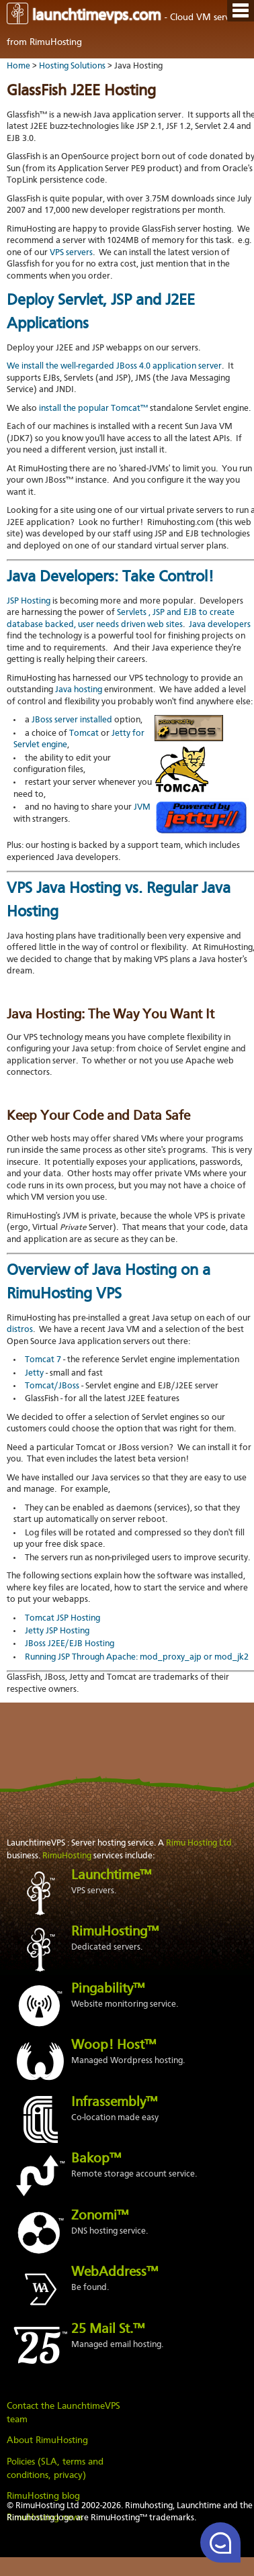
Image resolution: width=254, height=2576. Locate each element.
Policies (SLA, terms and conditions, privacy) (55, 2468)
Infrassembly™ (114, 2102)
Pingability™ (107, 1989)
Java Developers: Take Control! (110, 577)
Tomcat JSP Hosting (62, 1619)
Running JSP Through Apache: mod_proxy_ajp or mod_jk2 (137, 1658)
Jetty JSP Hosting (57, 1631)
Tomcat (84, 734)
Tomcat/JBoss (52, 1386)
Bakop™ (96, 2159)
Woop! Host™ (113, 2045)
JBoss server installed (72, 720)
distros (20, 1330)
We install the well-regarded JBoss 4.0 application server (114, 367)
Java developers (220, 625)
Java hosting (78, 690)
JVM (142, 808)
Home (18, 66)
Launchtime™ (111, 1875)
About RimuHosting (47, 2440)
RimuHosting (66, 1856)
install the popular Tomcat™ (93, 409)
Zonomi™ (99, 2216)
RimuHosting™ (115, 1932)
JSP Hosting (28, 602)
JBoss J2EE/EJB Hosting (69, 1644)
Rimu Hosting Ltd (199, 1843)
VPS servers (71, 253)
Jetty (34, 1374)
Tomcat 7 (43, 1360)
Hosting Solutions (72, 66)
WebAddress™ (114, 2272)
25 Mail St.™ (107, 2329)
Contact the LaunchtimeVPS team (63, 2412)
